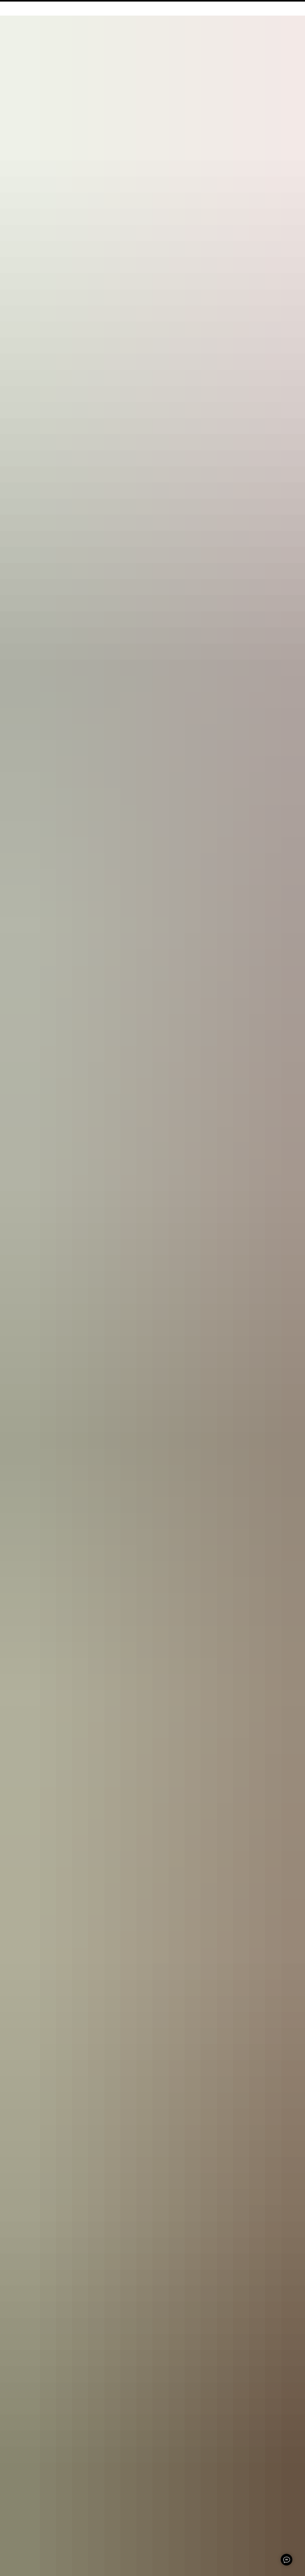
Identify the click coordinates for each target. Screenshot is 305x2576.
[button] (39, 9)
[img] (152, 8)
